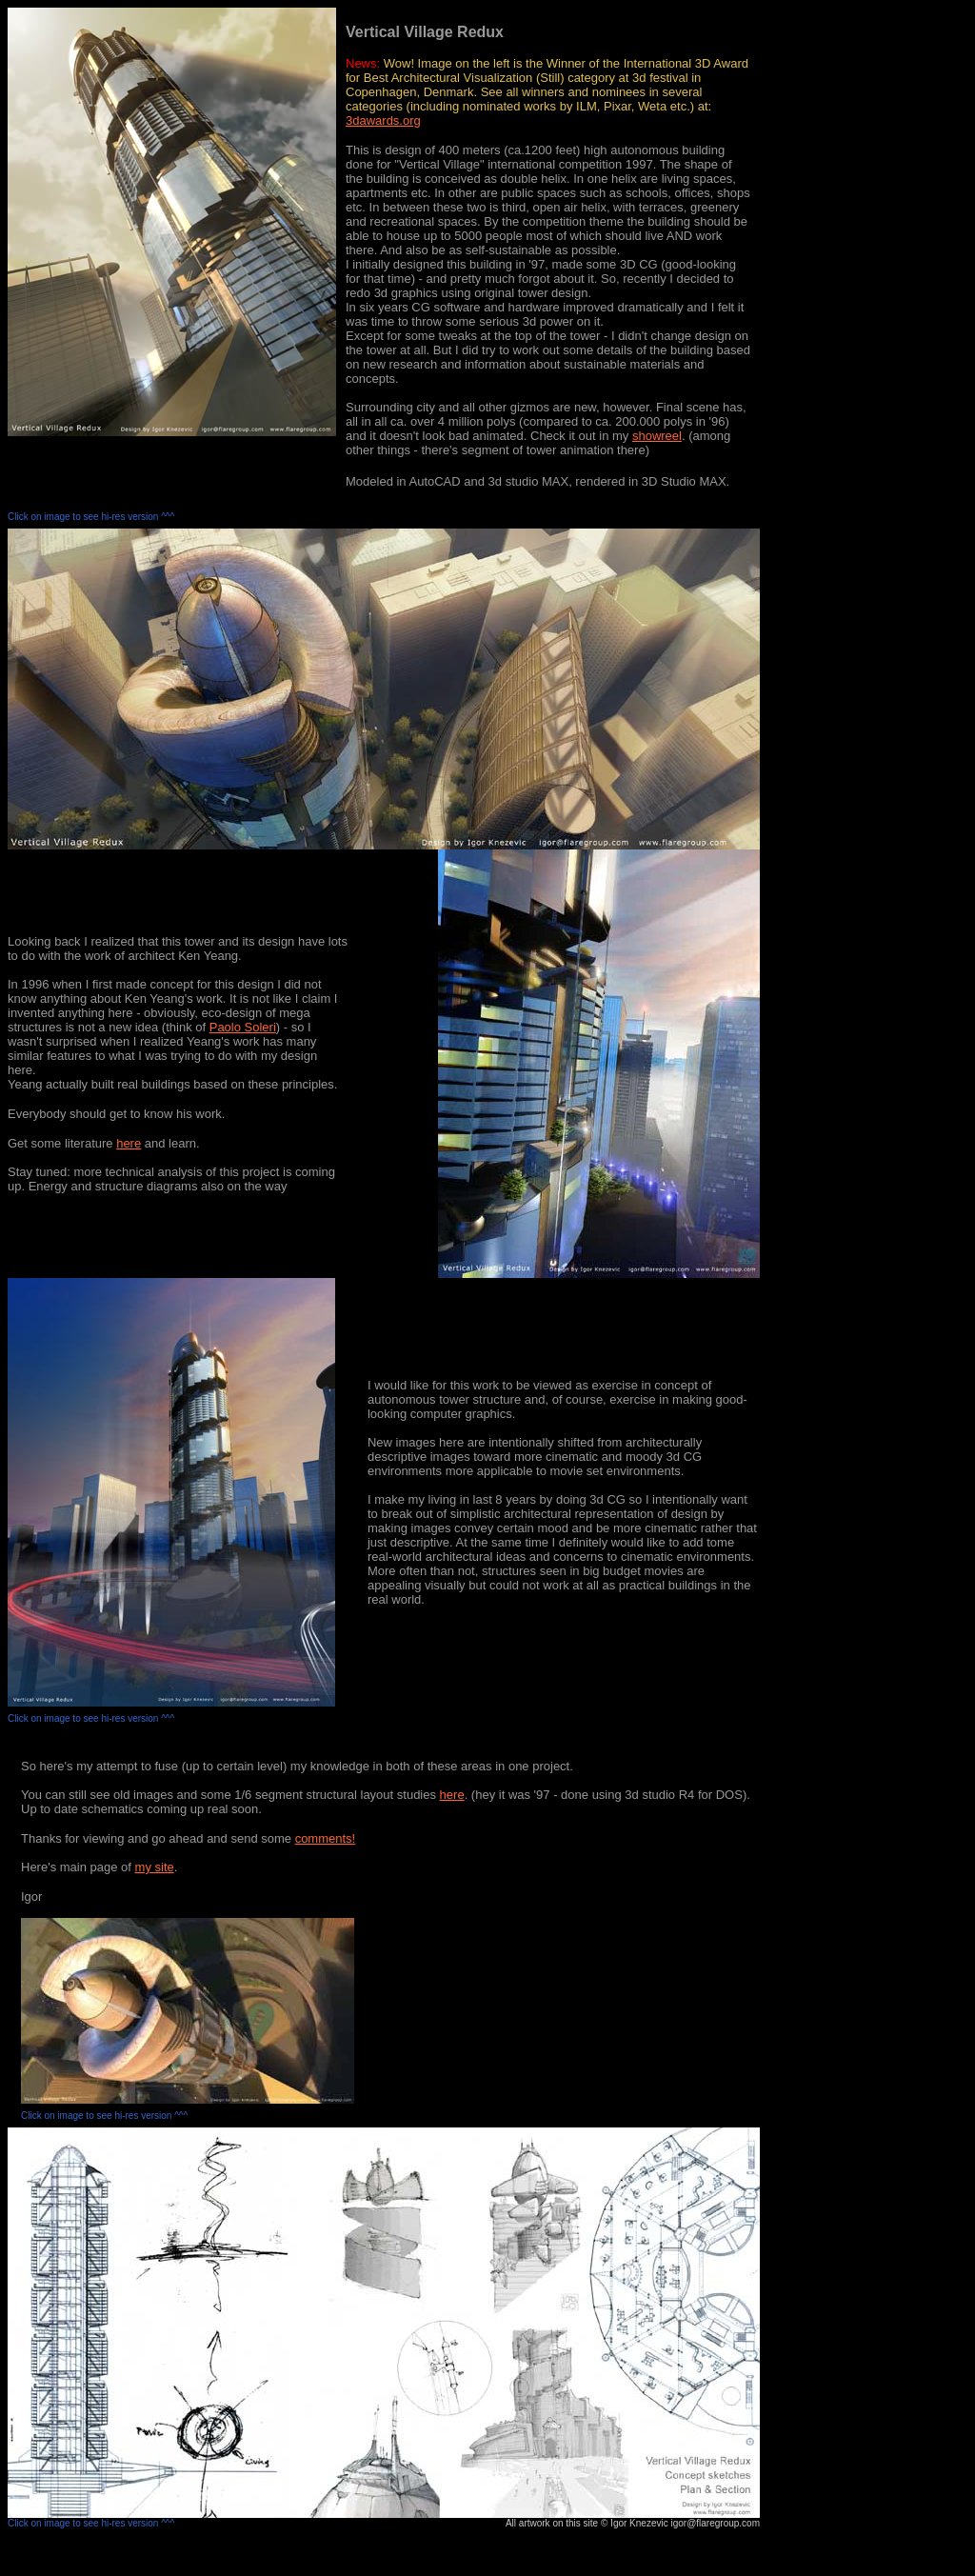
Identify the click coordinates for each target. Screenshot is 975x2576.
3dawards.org (383, 120)
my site (154, 1867)
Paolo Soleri (242, 1027)
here (128, 1143)
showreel (657, 436)
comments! (325, 1838)
